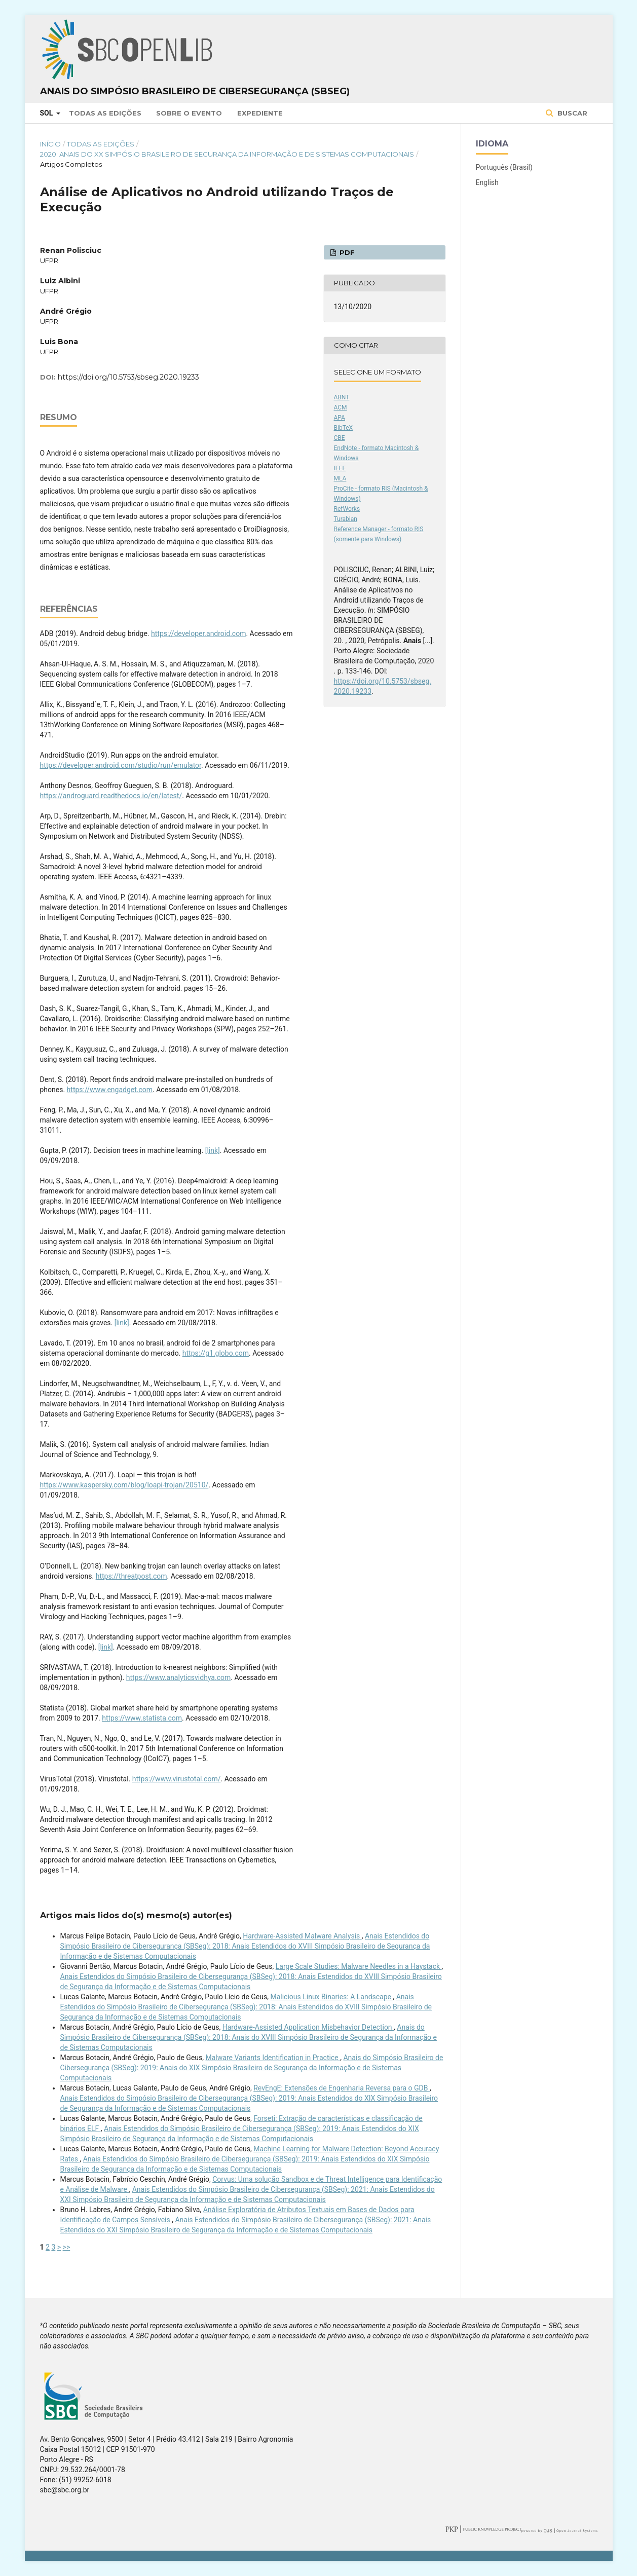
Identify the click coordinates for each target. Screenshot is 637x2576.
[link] (212, 1150)
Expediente (260, 113)
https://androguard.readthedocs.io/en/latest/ (111, 796)
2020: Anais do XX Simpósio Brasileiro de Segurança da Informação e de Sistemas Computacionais (227, 154)
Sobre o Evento (189, 113)
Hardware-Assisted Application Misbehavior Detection (308, 2027)
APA (339, 417)
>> (66, 2247)
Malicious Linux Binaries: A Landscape (331, 1997)
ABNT (342, 397)
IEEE (340, 468)
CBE (339, 437)
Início (50, 144)
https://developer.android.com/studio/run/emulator (121, 765)
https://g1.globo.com (215, 1353)
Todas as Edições (105, 113)
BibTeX (343, 427)
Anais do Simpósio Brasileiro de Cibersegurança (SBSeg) (195, 91)
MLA (340, 478)
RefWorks (347, 508)
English (487, 182)
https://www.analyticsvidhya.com (178, 1677)
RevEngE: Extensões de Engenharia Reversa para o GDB (341, 2088)
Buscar (571, 113)
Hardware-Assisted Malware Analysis (302, 1936)
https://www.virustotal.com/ (176, 1779)
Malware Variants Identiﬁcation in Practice (273, 2058)
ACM (340, 407)
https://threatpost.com (131, 1576)
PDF (346, 252)
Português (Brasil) (504, 167)
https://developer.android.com (198, 633)
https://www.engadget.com (110, 1090)
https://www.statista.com (142, 1718)
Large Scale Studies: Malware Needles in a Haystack (359, 1966)
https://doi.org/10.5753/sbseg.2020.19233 (128, 377)
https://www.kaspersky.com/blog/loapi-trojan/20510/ (124, 1485)
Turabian (345, 518)
